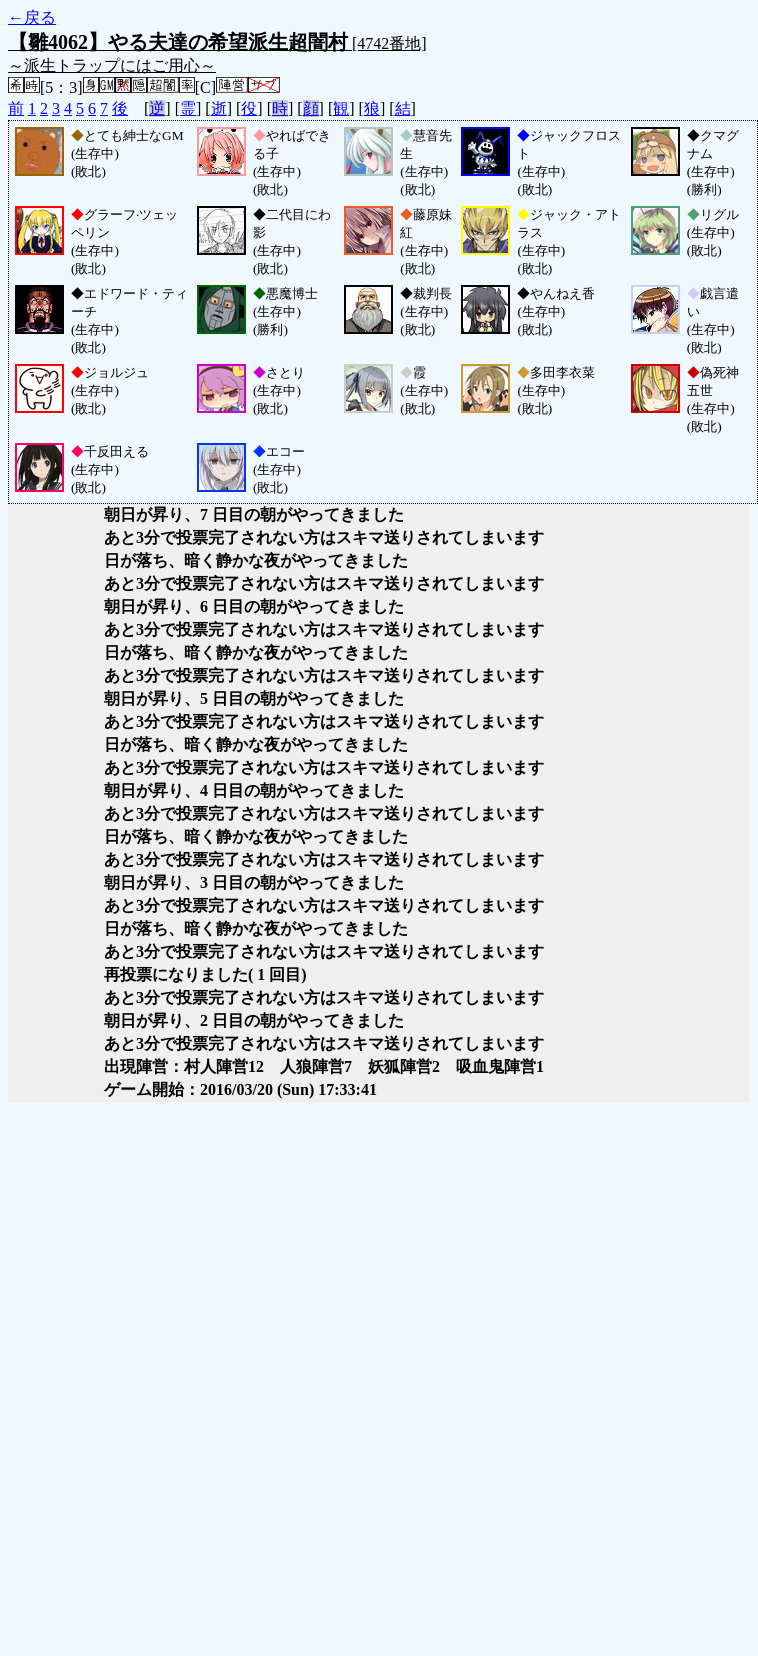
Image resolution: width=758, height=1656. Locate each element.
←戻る (32, 17)
